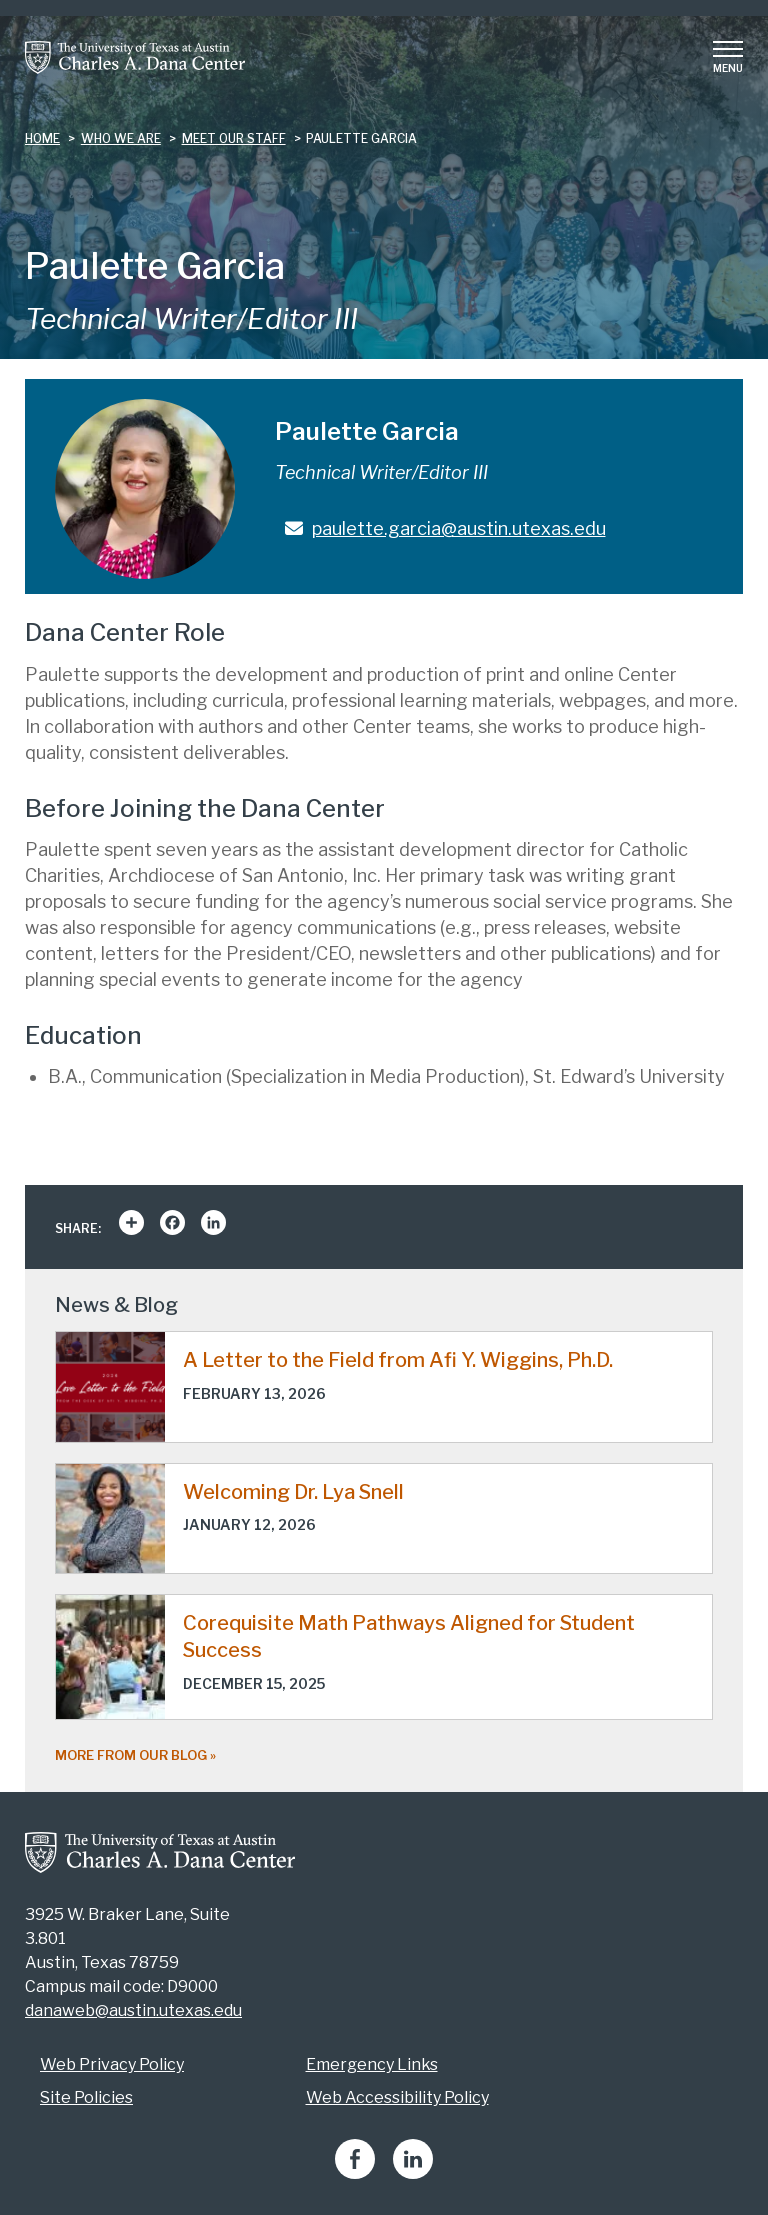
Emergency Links (372, 2064)
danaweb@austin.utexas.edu (133, 2010)
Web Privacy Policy (112, 2064)
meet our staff (234, 138)
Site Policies (86, 2097)
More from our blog (131, 1755)
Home (42, 138)
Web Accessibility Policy (397, 2097)
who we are (121, 138)
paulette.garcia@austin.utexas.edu (459, 528)
